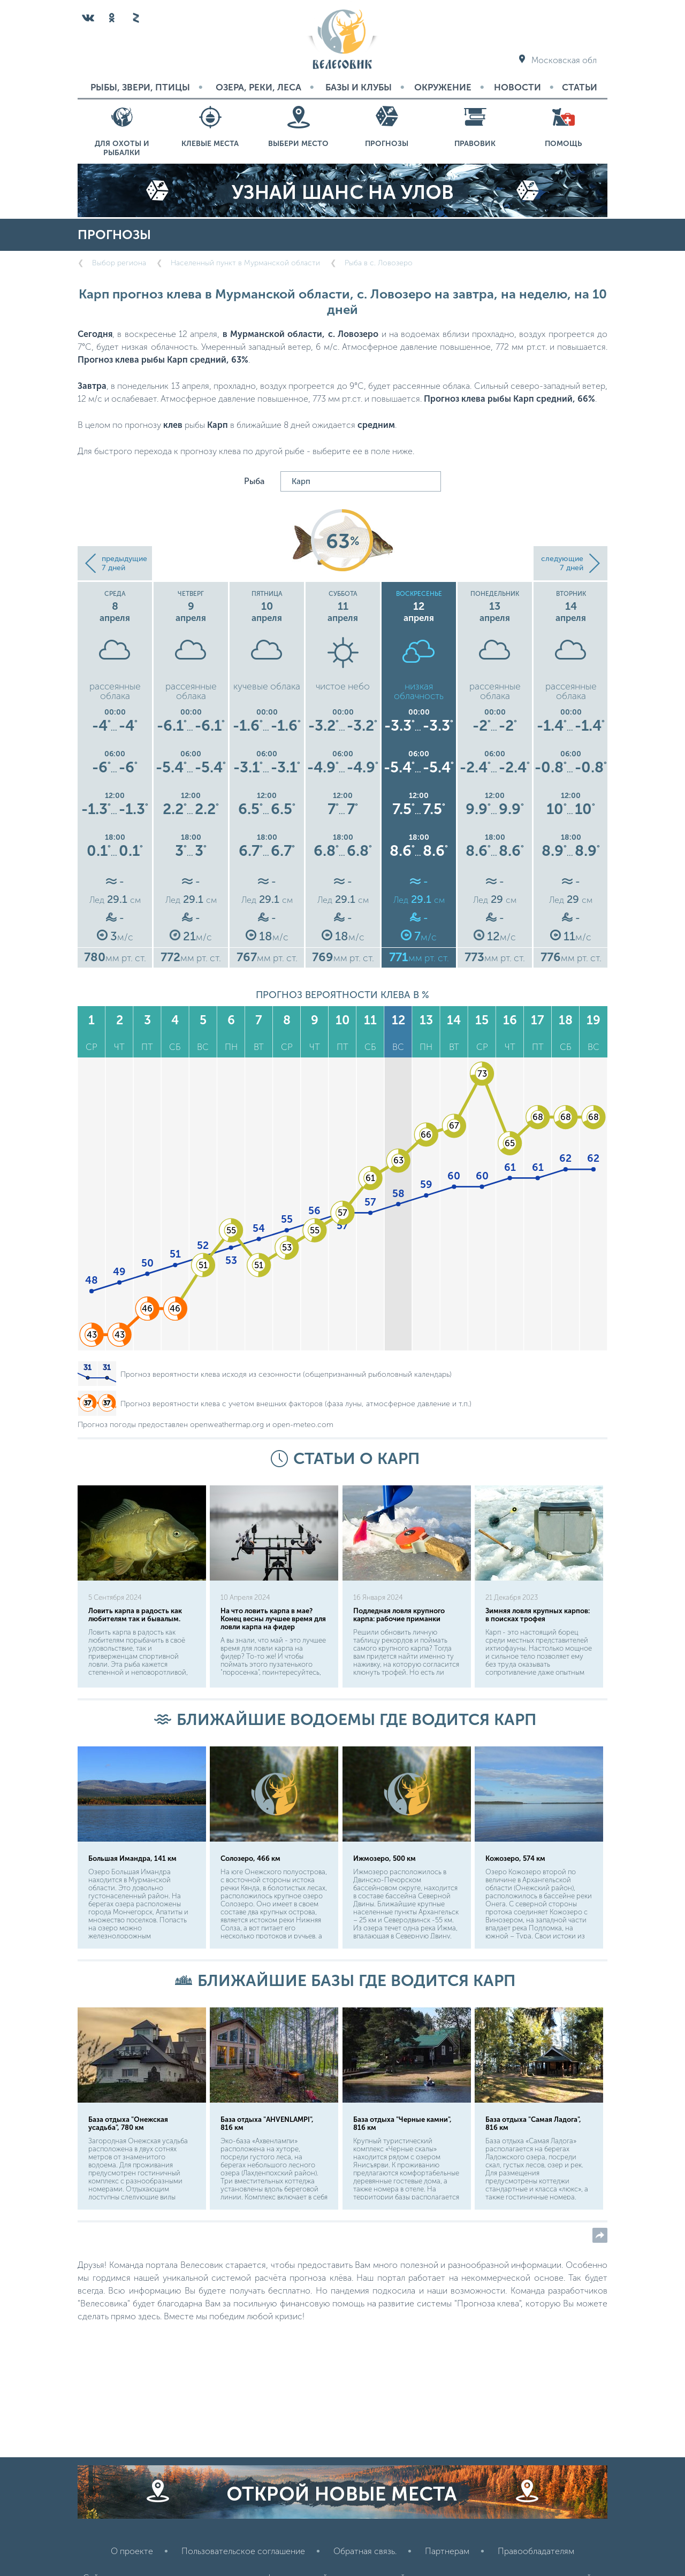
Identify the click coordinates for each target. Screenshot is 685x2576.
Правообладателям (536, 2551)
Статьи (579, 87)
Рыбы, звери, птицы (140, 87)
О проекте (132, 2551)
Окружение (442, 87)
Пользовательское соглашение (243, 2551)
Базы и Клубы (358, 87)
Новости (517, 87)
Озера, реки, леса (258, 87)
